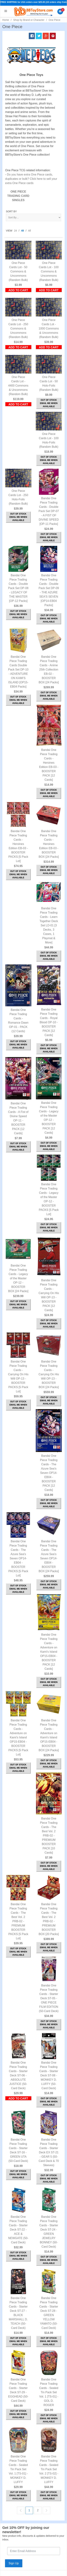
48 (22, 230)
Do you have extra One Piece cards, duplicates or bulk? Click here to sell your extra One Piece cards (31, 179)
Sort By (11, 211)
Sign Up (14, 2563)
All (29, 230)
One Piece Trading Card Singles (18, 196)
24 (15, 230)
